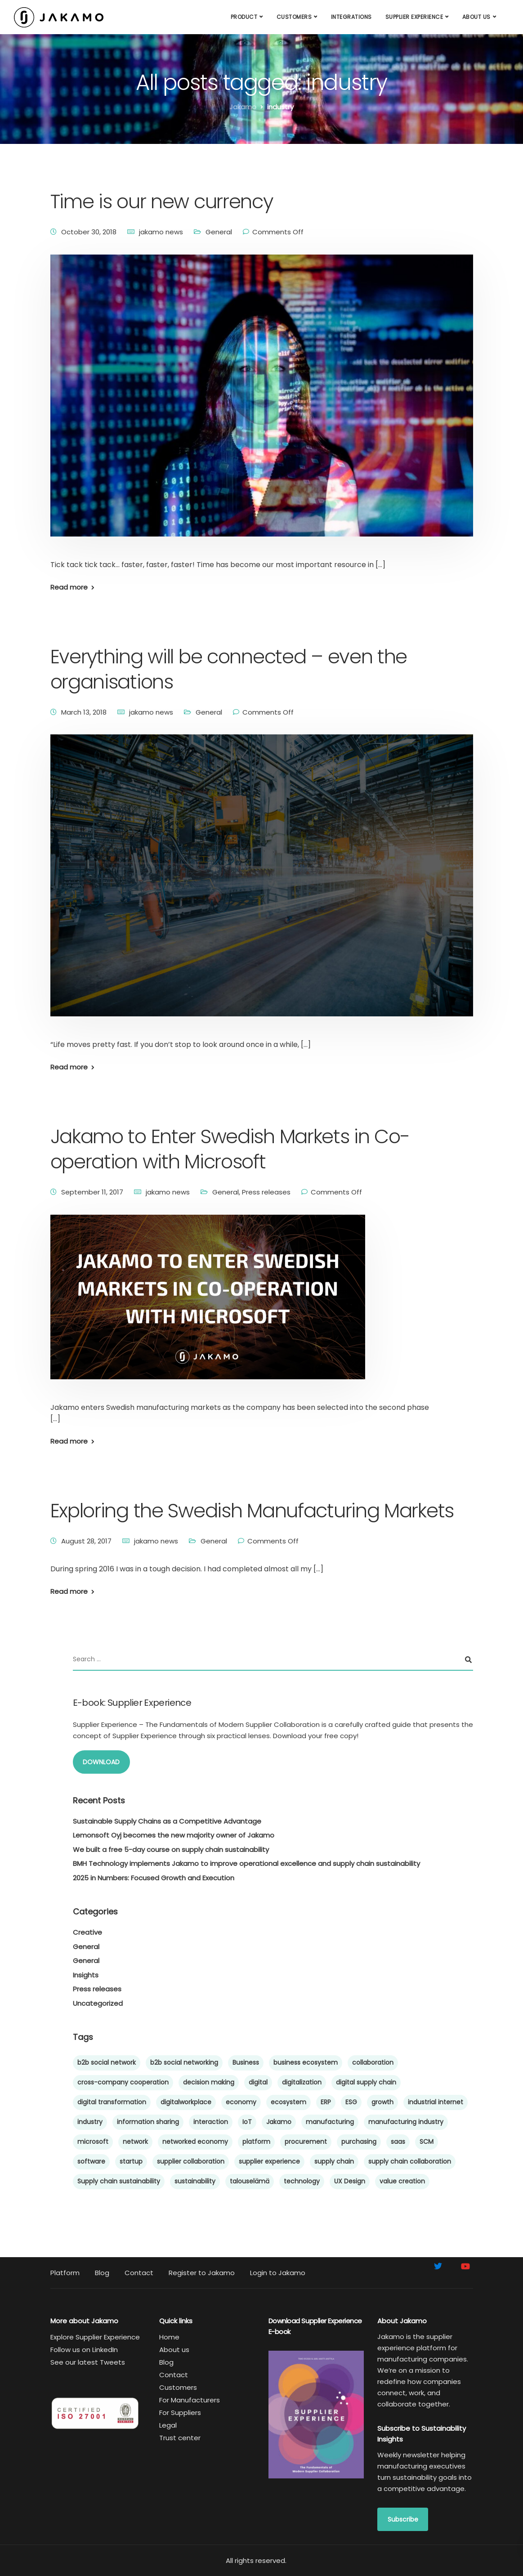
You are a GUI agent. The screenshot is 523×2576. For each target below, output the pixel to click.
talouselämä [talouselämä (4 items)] (249, 2181)
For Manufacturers (189, 2400)
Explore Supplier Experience (95, 2337)
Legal (168, 2425)
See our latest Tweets (87, 2362)
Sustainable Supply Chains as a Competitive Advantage (167, 1821)
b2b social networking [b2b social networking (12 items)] (184, 2062)
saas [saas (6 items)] (398, 2141)
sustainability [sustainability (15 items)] (194, 2181)
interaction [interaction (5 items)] (210, 2121)
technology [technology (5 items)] (302, 2181)
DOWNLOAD (101, 1762)
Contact (139, 2272)
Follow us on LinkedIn (84, 2349)
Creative (87, 1932)
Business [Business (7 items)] (245, 2062)
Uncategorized (98, 2003)
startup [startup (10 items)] (131, 2161)
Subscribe (403, 2519)
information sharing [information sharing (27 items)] (148, 2121)
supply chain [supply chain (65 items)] (334, 2161)
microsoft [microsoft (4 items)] (92, 2141)
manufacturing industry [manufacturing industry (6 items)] (405, 2121)
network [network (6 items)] (135, 2141)
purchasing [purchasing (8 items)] (358, 2141)
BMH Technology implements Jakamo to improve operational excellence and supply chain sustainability (246, 1863)
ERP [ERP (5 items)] (326, 2101)
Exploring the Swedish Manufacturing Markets (252, 1510)
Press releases (266, 1192)
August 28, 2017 (86, 1541)
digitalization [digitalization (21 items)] (302, 2082)
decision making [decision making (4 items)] (208, 2082)
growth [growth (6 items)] (382, 2101)
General (219, 232)
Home (169, 2337)
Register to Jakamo (202, 2272)
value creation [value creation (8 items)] (402, 2181)
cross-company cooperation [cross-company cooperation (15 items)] (123, 2082)
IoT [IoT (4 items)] (247, 2121)
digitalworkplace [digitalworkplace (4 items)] (186, 2101)
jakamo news (161, 232)
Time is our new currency (161, 201)
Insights (85, 1975)
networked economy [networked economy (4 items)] (195, 2141)
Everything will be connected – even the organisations (228, 669)
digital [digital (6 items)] (258, 2082)
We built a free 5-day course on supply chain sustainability (171, 1849)
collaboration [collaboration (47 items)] (372, 2062)
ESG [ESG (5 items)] (351, 2101)
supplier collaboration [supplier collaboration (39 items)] (190, 2161)
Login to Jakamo (277, 2272)
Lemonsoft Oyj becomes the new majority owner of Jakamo (173, 1835)
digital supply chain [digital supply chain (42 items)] (366, 2082)
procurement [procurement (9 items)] (306, 2141)
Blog (102, 2272)
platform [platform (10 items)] (256, 2141)
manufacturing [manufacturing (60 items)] (330, 2121)
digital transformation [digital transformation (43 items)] (111, 2101)
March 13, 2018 (84, 712)
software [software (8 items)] (91, 2161)
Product (244, 17)
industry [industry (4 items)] (90, 2121)
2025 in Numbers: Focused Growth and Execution (153, 1878)
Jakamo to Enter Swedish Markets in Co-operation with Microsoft (230, 1149)
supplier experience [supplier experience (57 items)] (269, 2161)
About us (476, 17)
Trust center (180, 2437)
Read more (69, 587)
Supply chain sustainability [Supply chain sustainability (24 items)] (118, 2181)
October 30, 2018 (88, 232)
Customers (294, 17)
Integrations (351, 17)
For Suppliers (180, 2412)
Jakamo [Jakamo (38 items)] (278, 2121)
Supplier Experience (414, 17)
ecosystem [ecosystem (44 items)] (288, 2101)
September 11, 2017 (92, 1192)
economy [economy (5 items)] (241, 2101)
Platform (65, 2272)
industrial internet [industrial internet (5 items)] (435, 2101)
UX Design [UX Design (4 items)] (349, 2181)
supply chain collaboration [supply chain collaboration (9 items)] (409, 2161)
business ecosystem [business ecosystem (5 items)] (305, 2062)
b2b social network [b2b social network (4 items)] (106, 2062)
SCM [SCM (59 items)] (427, 2141)
